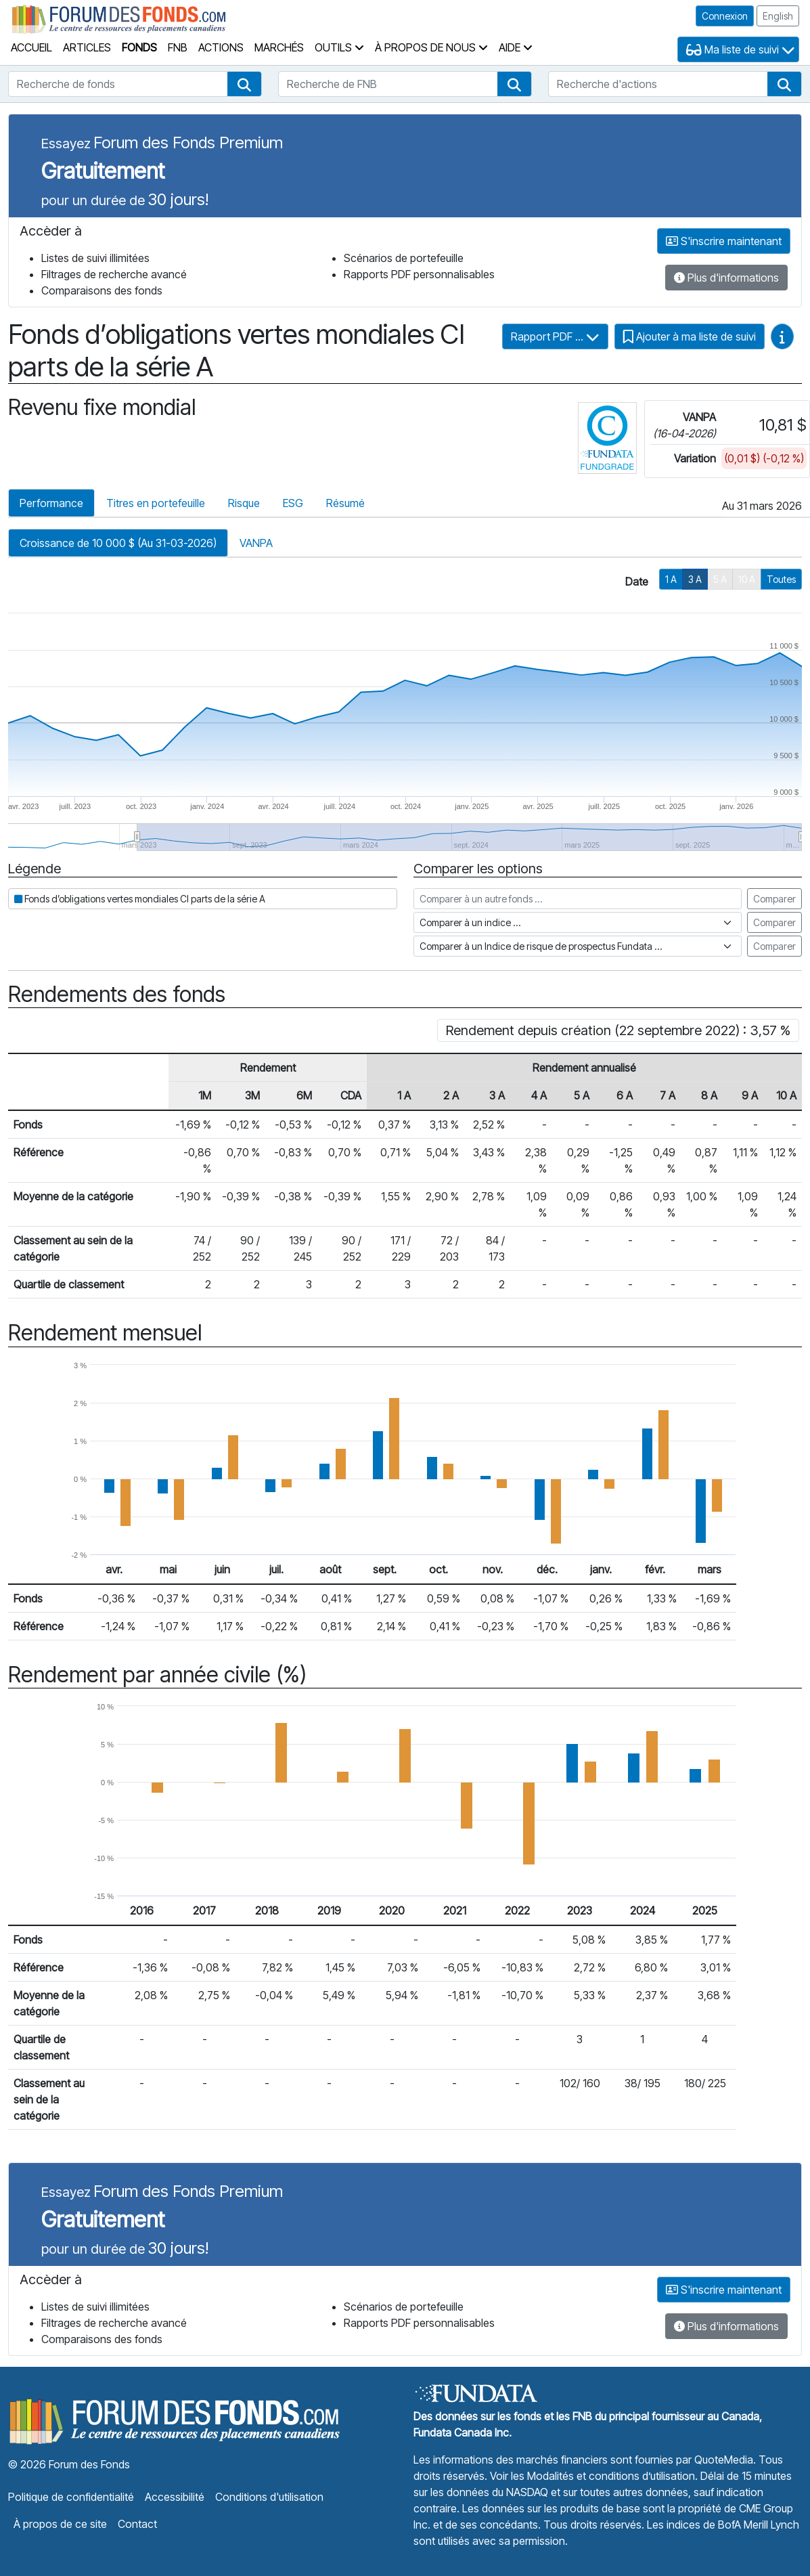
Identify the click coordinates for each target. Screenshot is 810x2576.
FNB (177, 47)
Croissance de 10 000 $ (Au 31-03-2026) (118, 543)
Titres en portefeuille (155, 503)
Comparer (774, 898)
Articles (87, 47)
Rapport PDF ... (555, 336)
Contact (137, 2524)
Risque (244, 503)
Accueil (31, 47)
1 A (671, 579)
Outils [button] (339, 47)
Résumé (345, 503)
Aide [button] (516, 47)
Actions (221, 47)
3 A (695, 579)
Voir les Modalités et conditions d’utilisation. (594, 2476)
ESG (293, 503)
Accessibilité (174, 2497)
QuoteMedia (723, 2459)
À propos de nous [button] (431, 47)
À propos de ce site (60, 2524)
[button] (244, 84)
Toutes (781, 579)
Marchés (279, 47)
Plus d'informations (726, 277)
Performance (51, 503)
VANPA (256, 543)
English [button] (778, 16)
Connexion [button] (725, 16)
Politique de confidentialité (71, 2497)
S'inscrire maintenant (724, 241)
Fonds (139, 47)
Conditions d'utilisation (269, 2497)
